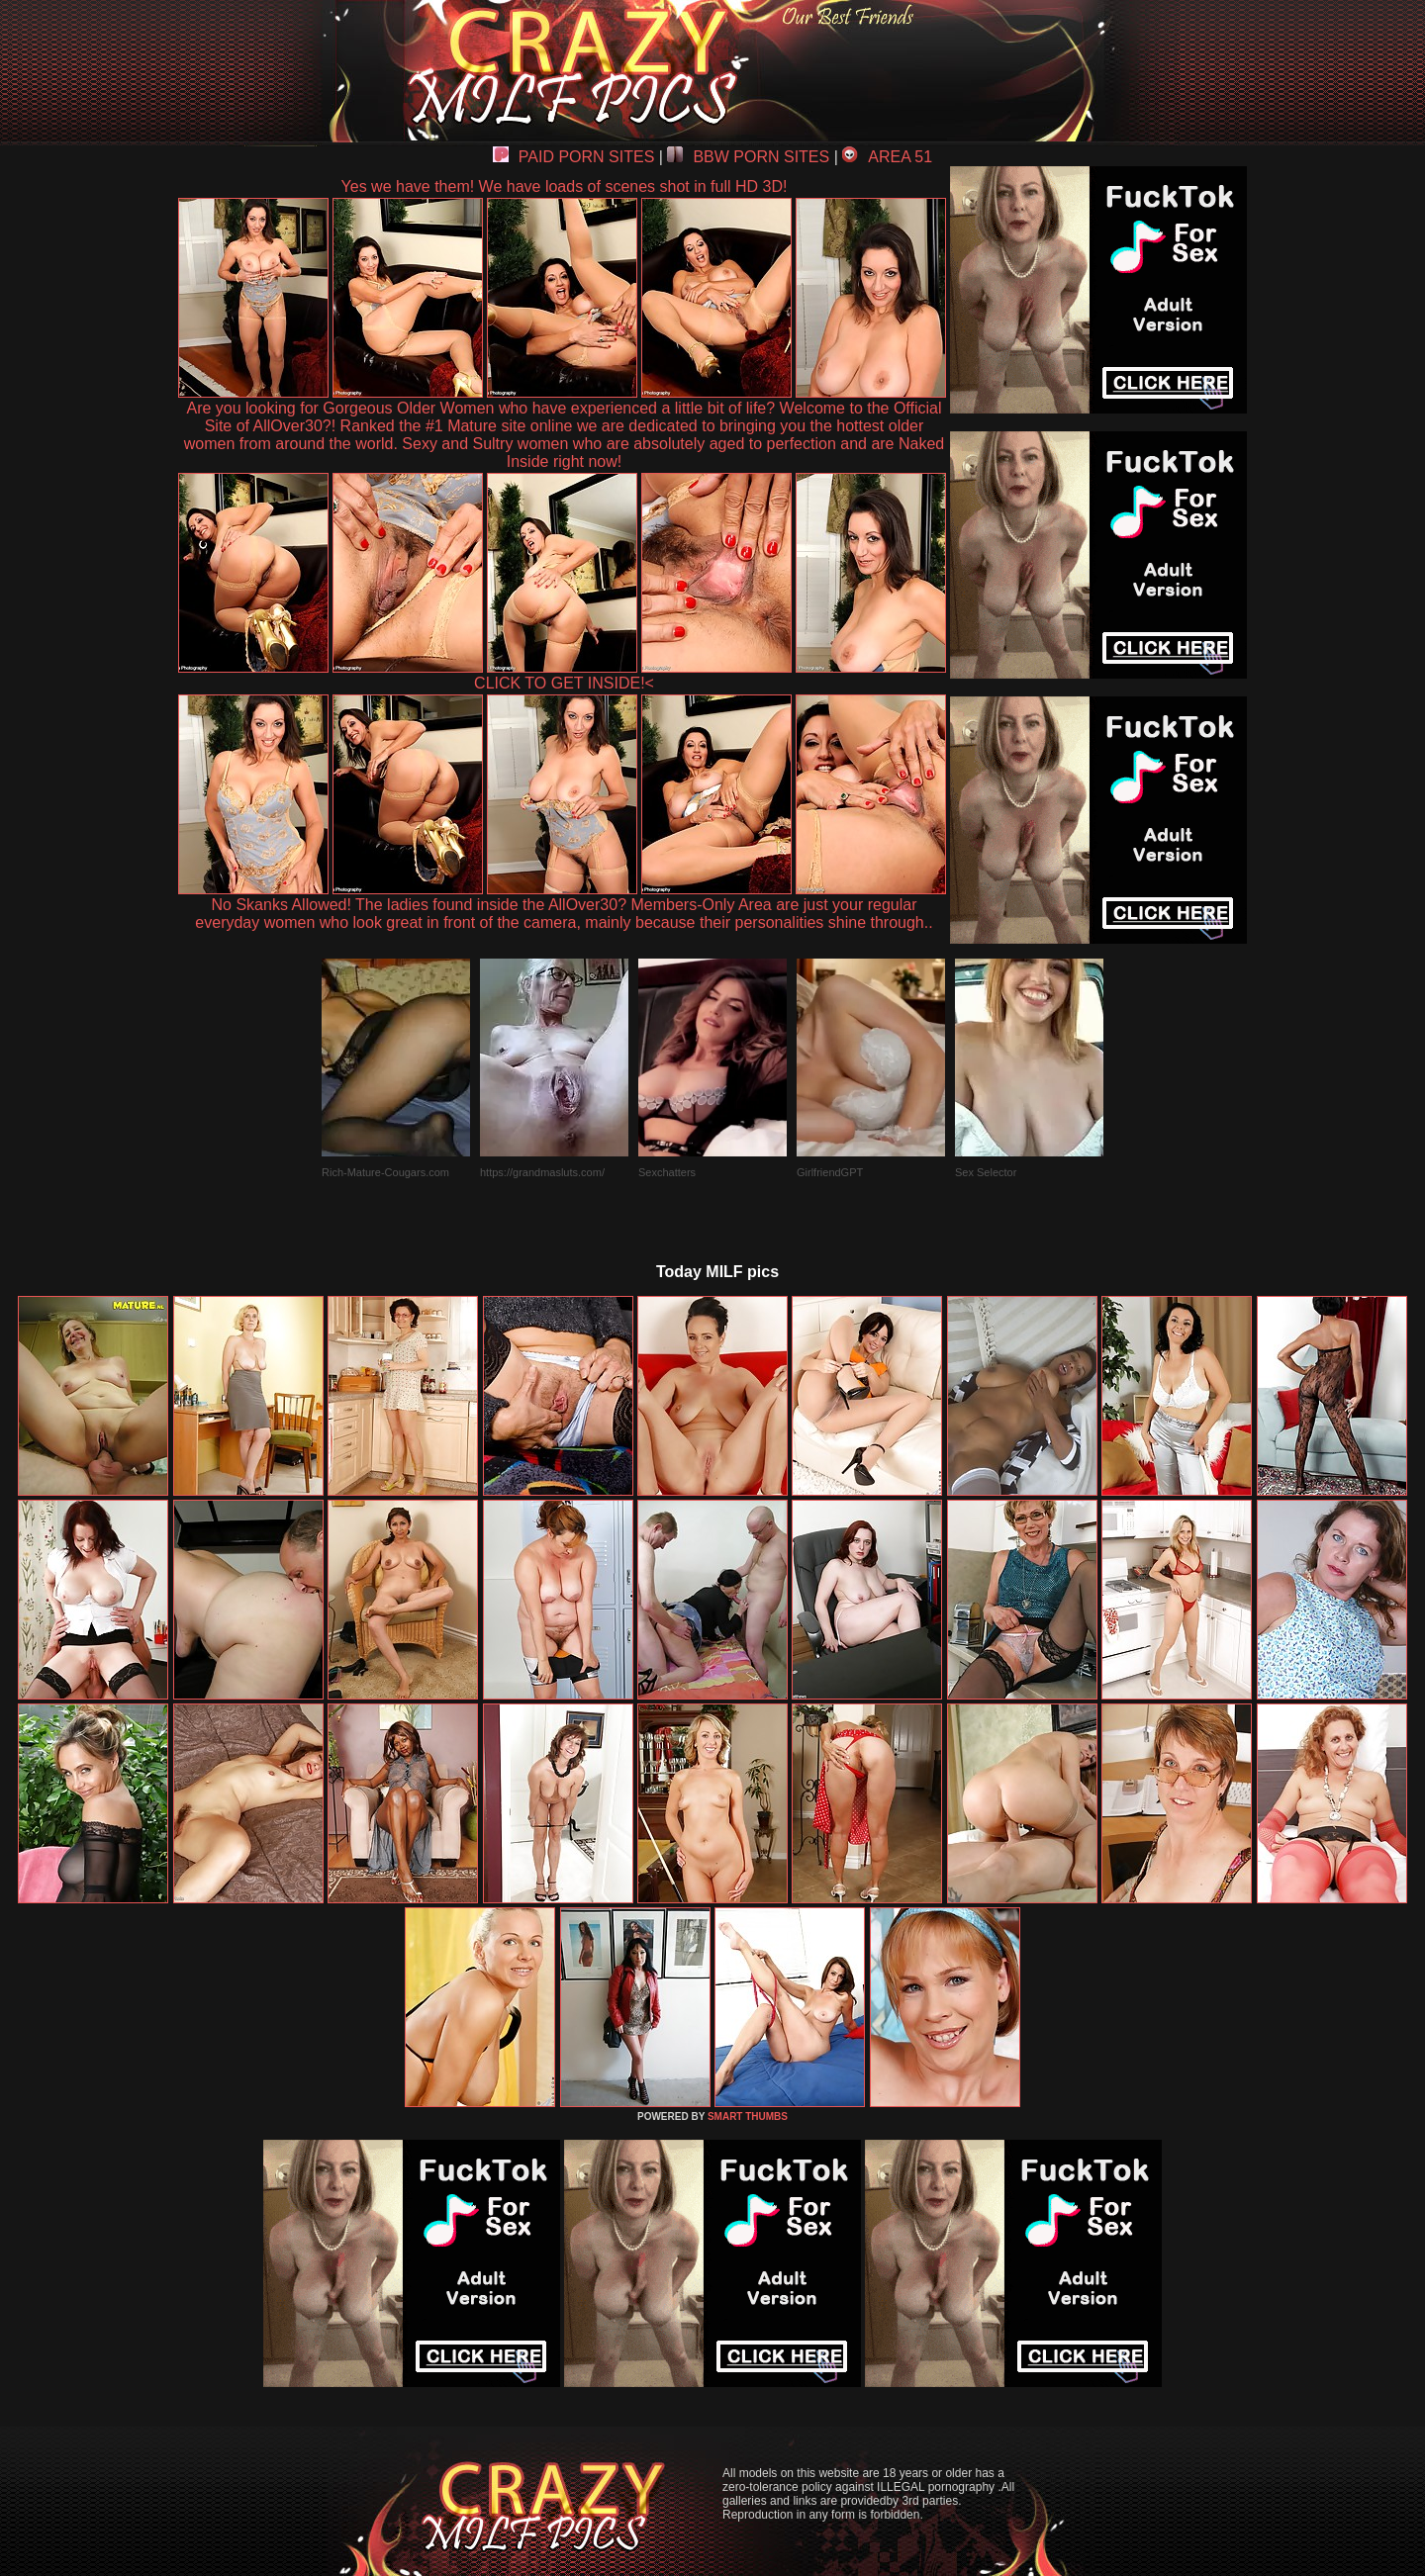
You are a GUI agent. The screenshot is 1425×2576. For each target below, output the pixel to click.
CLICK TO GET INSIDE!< (564, 683)
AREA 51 (887, 156)
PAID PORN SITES (574, 156)
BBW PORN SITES (748, 156)
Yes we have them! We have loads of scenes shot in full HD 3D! (564, 186)
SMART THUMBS (748, 2116)
